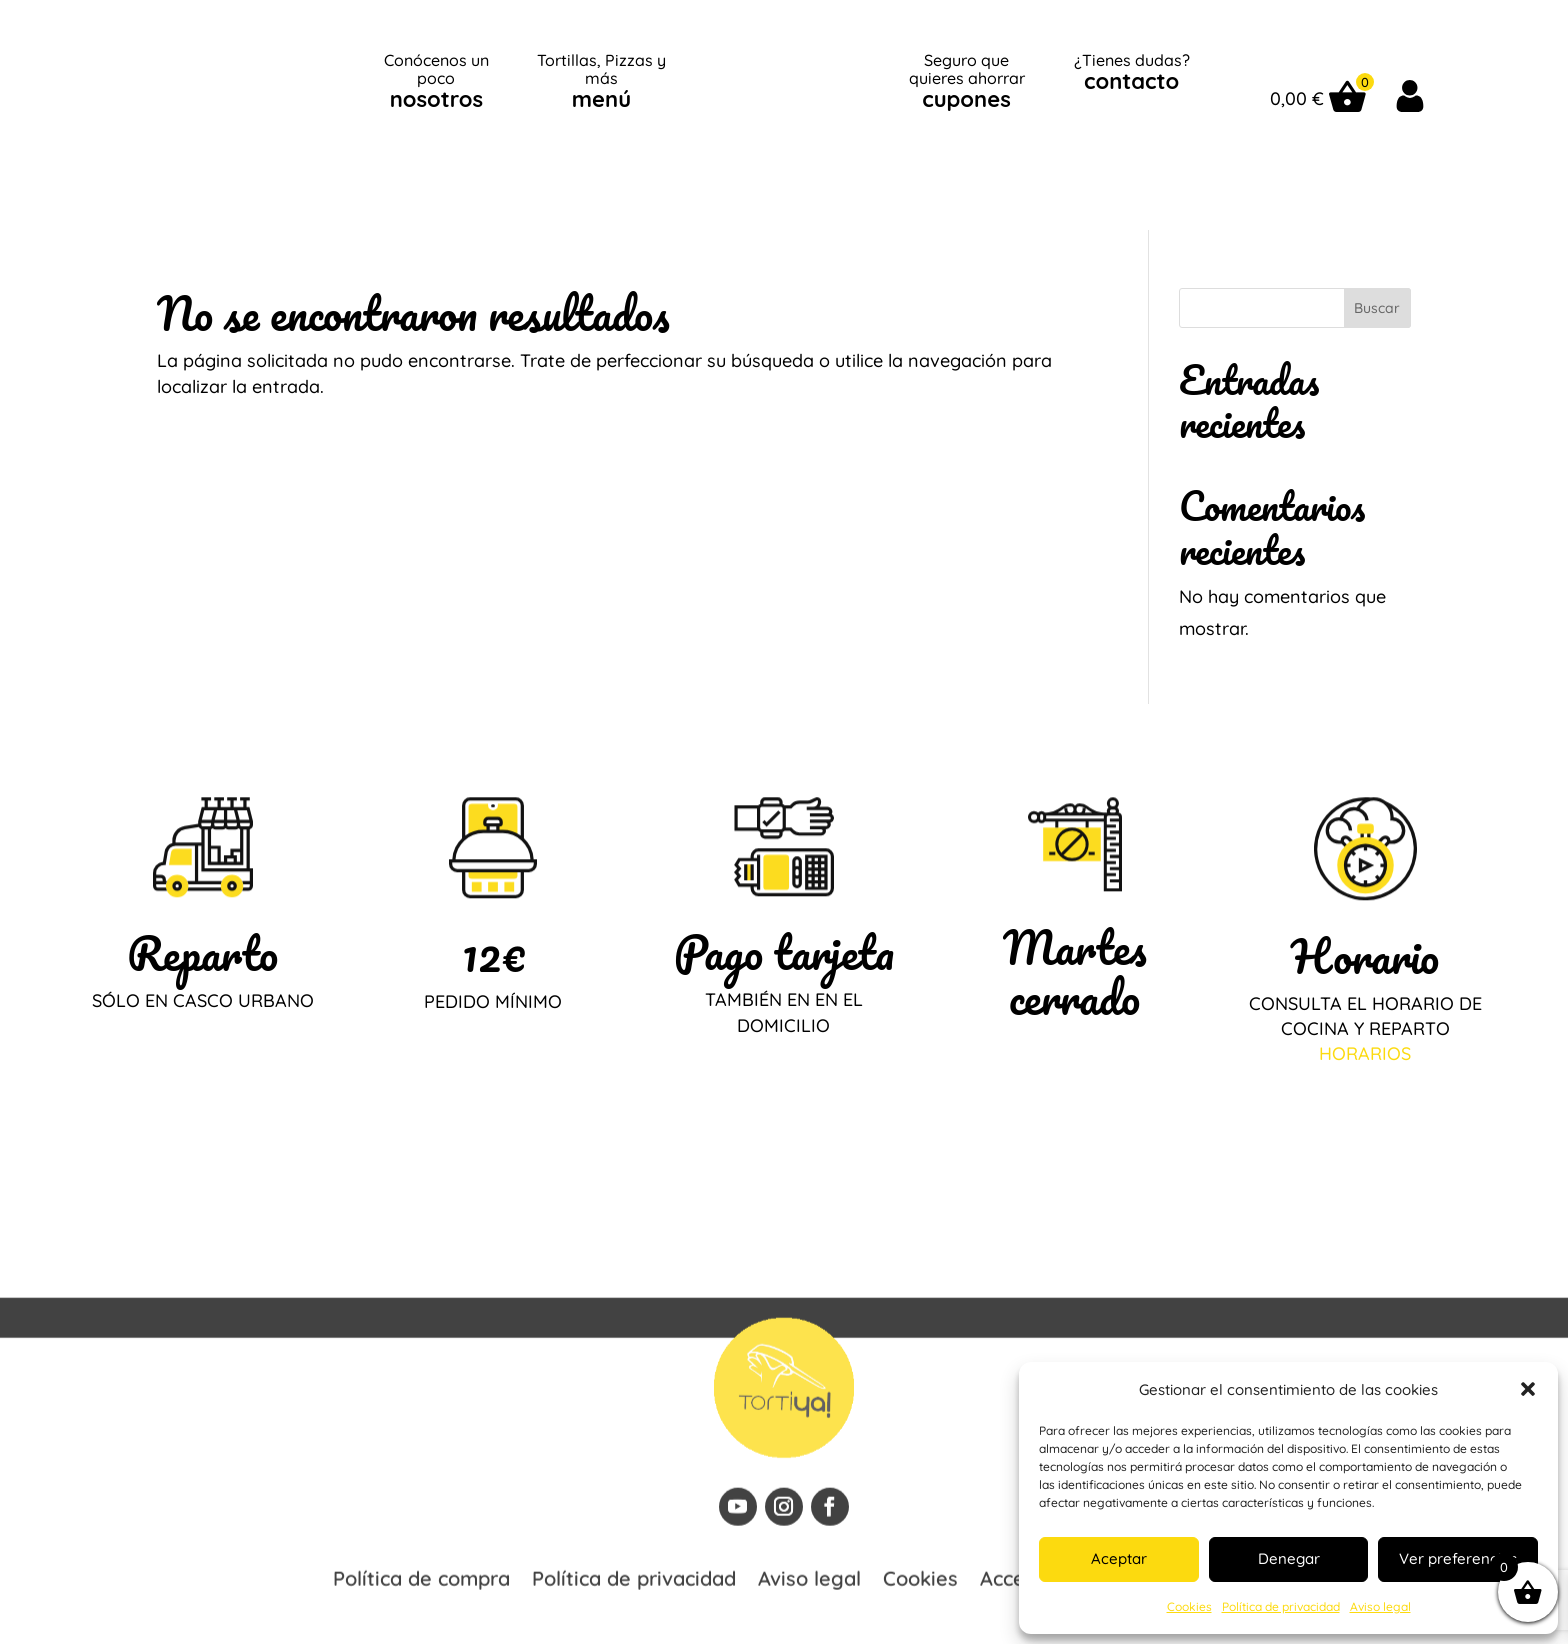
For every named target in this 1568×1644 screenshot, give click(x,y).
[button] (1528, 1389)
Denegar (1289, 1558)
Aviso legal (1380, 1606)
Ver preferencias (1458, 1558)
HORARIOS (1365, 1001)
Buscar (1377, 256)
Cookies (1189, 1606)
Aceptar (1119, 1558)
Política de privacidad (1281, 1606)
